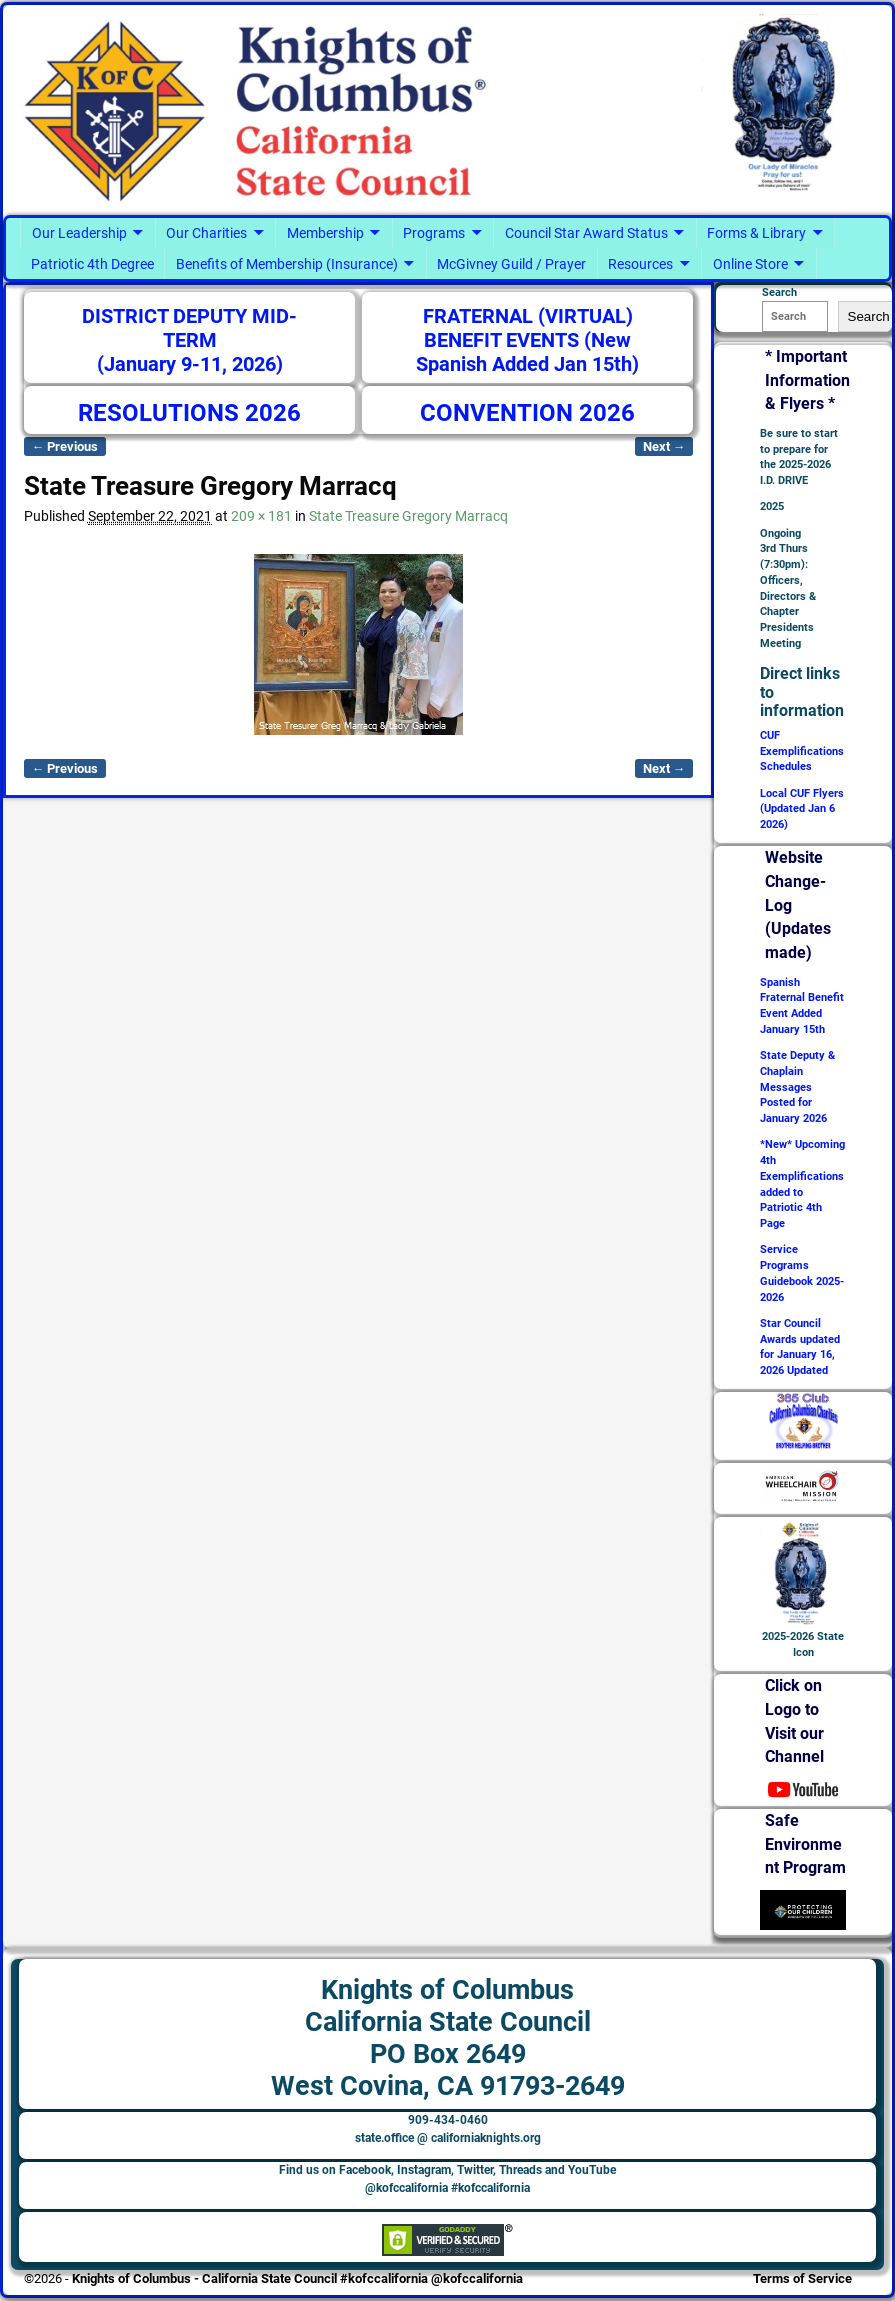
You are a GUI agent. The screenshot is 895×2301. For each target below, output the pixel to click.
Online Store (750, 264)
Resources (640, 264)
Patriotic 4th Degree (92, 264)
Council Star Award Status (586, 233)
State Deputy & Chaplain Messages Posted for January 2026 (797, 1087)
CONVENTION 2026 (527, 413)
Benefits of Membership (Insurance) (287, 264)
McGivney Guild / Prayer (511, 264)
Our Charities (206, 233)
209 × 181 (261, 516)
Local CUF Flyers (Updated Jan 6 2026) (802, 809)
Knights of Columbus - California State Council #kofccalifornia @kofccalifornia (297, 2278)
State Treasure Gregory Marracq (408, 516)
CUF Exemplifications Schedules (802, 751)
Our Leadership (79, 233)
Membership (325, 233)
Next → (664, 446)
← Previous (65, 446)
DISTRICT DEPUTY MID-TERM (189, 328)
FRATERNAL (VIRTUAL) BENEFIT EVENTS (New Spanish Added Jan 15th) (527, 340)
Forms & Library (756, 233)
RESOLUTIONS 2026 (189, 413)
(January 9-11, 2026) (190, 364)
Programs (434, 233)
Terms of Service (802, 2278)
